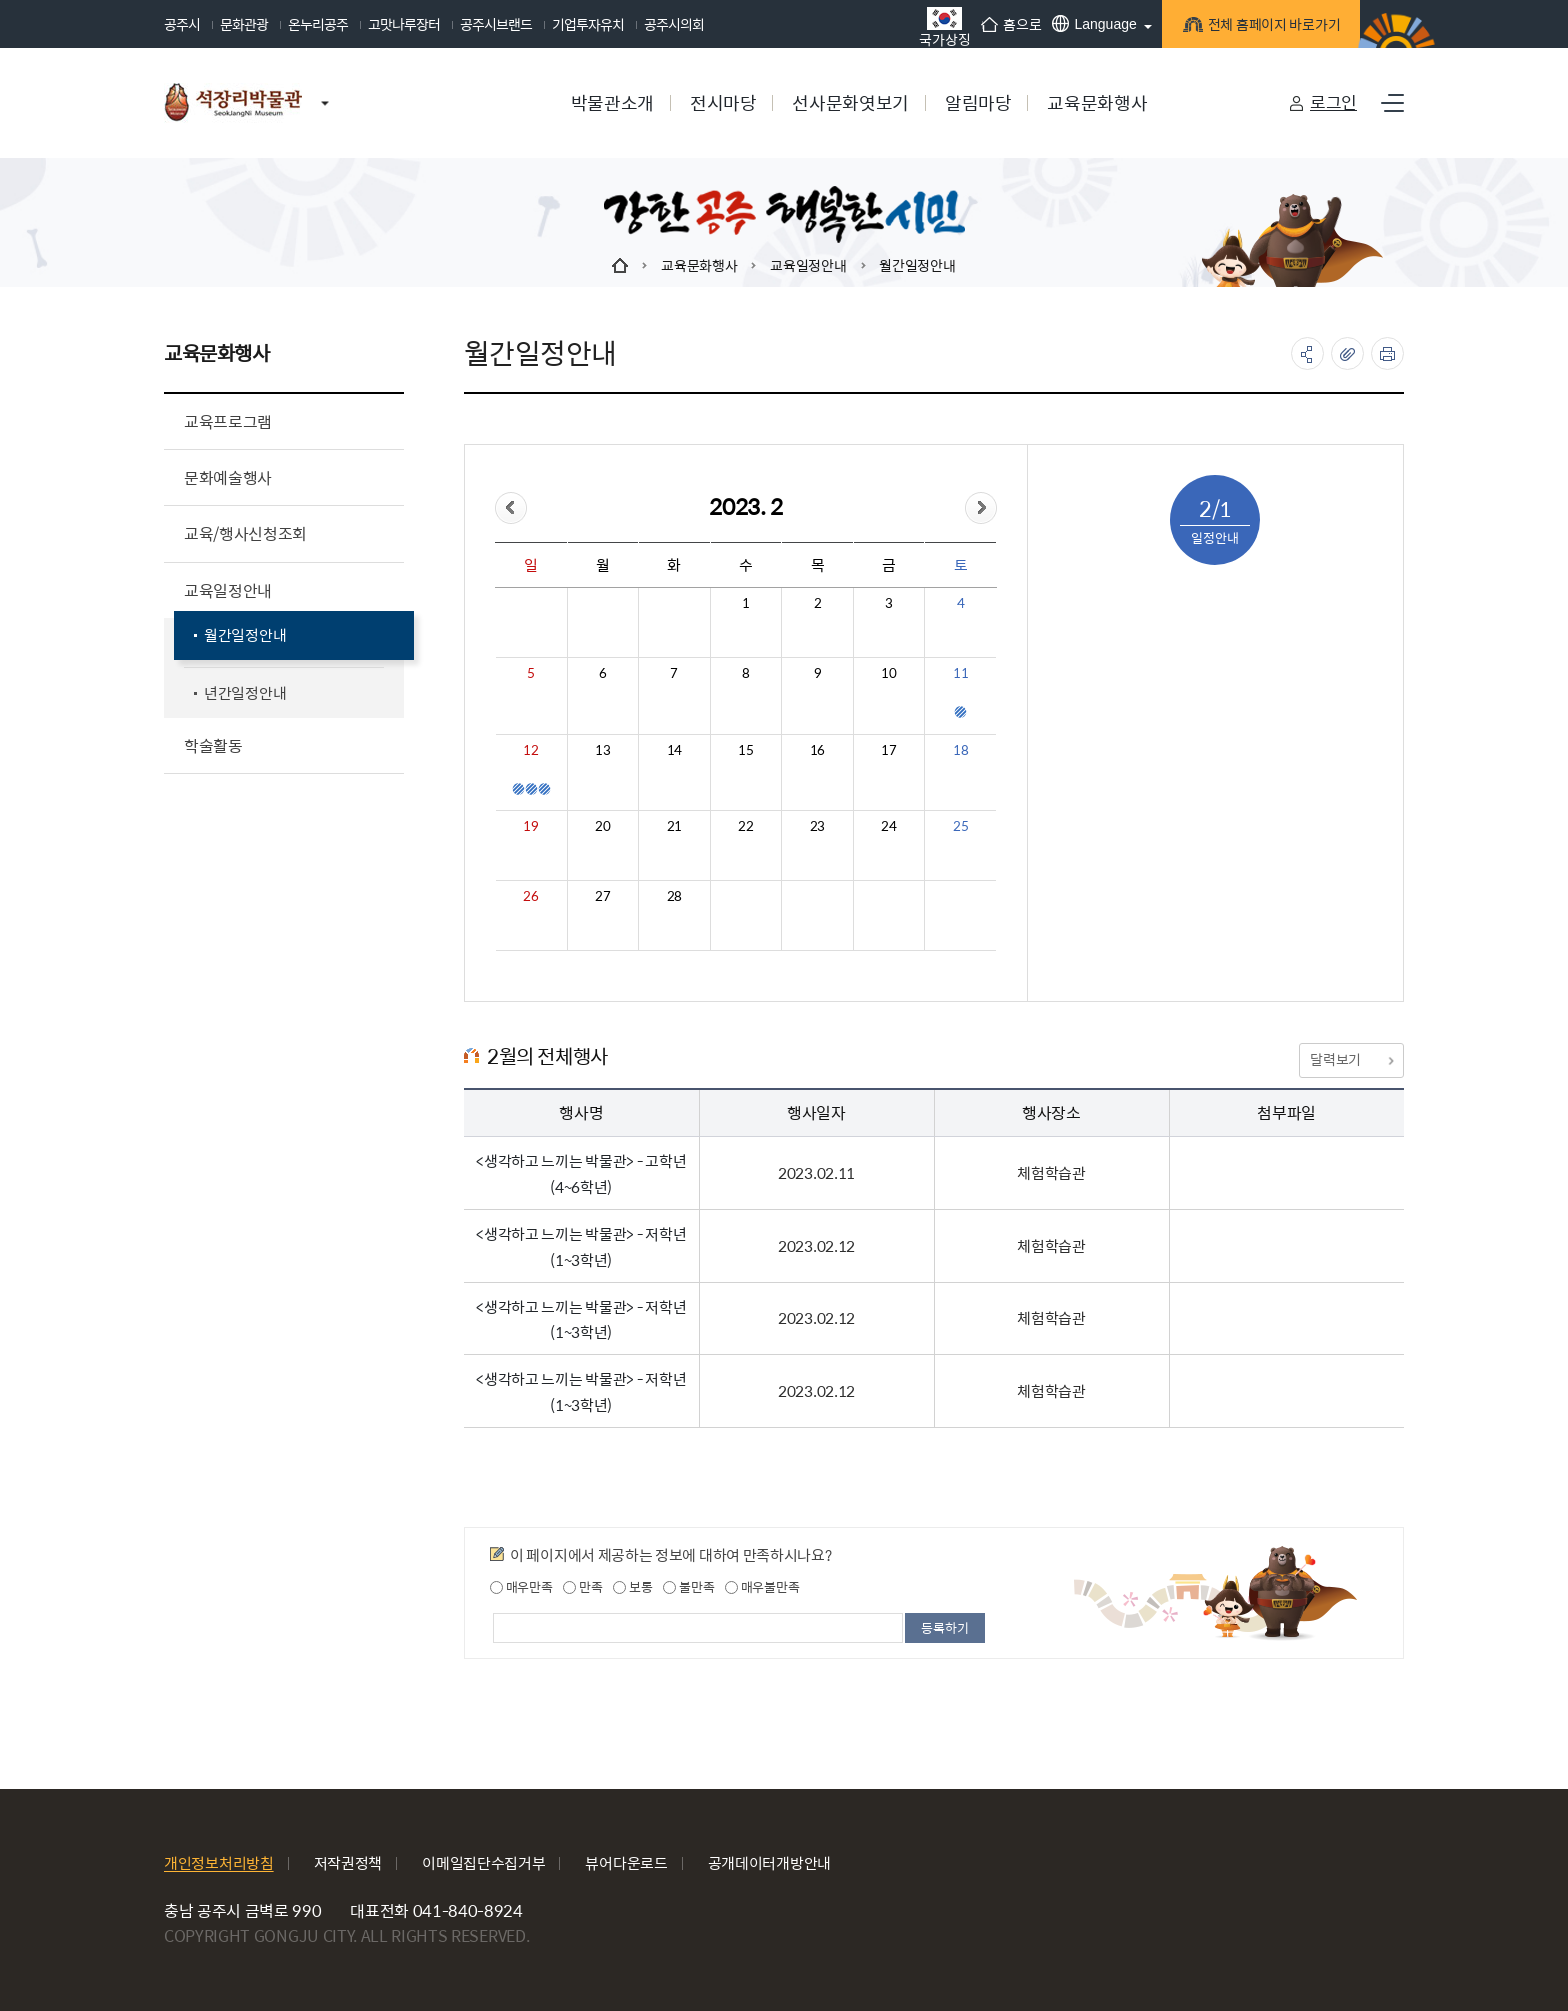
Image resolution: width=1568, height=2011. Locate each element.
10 (888, 673)
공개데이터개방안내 (769, 1862)
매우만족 (521, 1587)
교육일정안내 (808, 265)
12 (530, 750)
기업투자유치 (588, 24)
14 (674, 750)
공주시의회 (674, 24)
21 (674, 826)
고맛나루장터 (404, 24)
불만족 (688, 1587)
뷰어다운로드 (626, 1862)
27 (602, 896)
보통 (632, 1587)
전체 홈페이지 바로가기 (1264, 27)
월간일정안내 (917, 265)
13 (602, 750)
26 (530, 896)
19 (530, 826)
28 (674, 896)
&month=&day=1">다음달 (981, 508)
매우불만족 (762, 1587)
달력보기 (1351, 1059)
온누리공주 (318, 24)
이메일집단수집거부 (483, 1862)
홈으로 (1004, 24)
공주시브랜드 (496, 24)
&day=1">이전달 (511, 508)
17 (888, 750)
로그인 (1333, 102)
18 (960, 750)
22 (745, 826)
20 (602, 826)
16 (817, 750)
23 (817, 826)
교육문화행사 (699, 265)
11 (960, 673)
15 (745, 750)
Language (1087, 23)
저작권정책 (348, 1862)
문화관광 (244, 24)
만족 (582, 1587)
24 (888, 826)
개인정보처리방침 (219, 1862)
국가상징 (937, 26)
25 (960, 826)
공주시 (182, 24)
